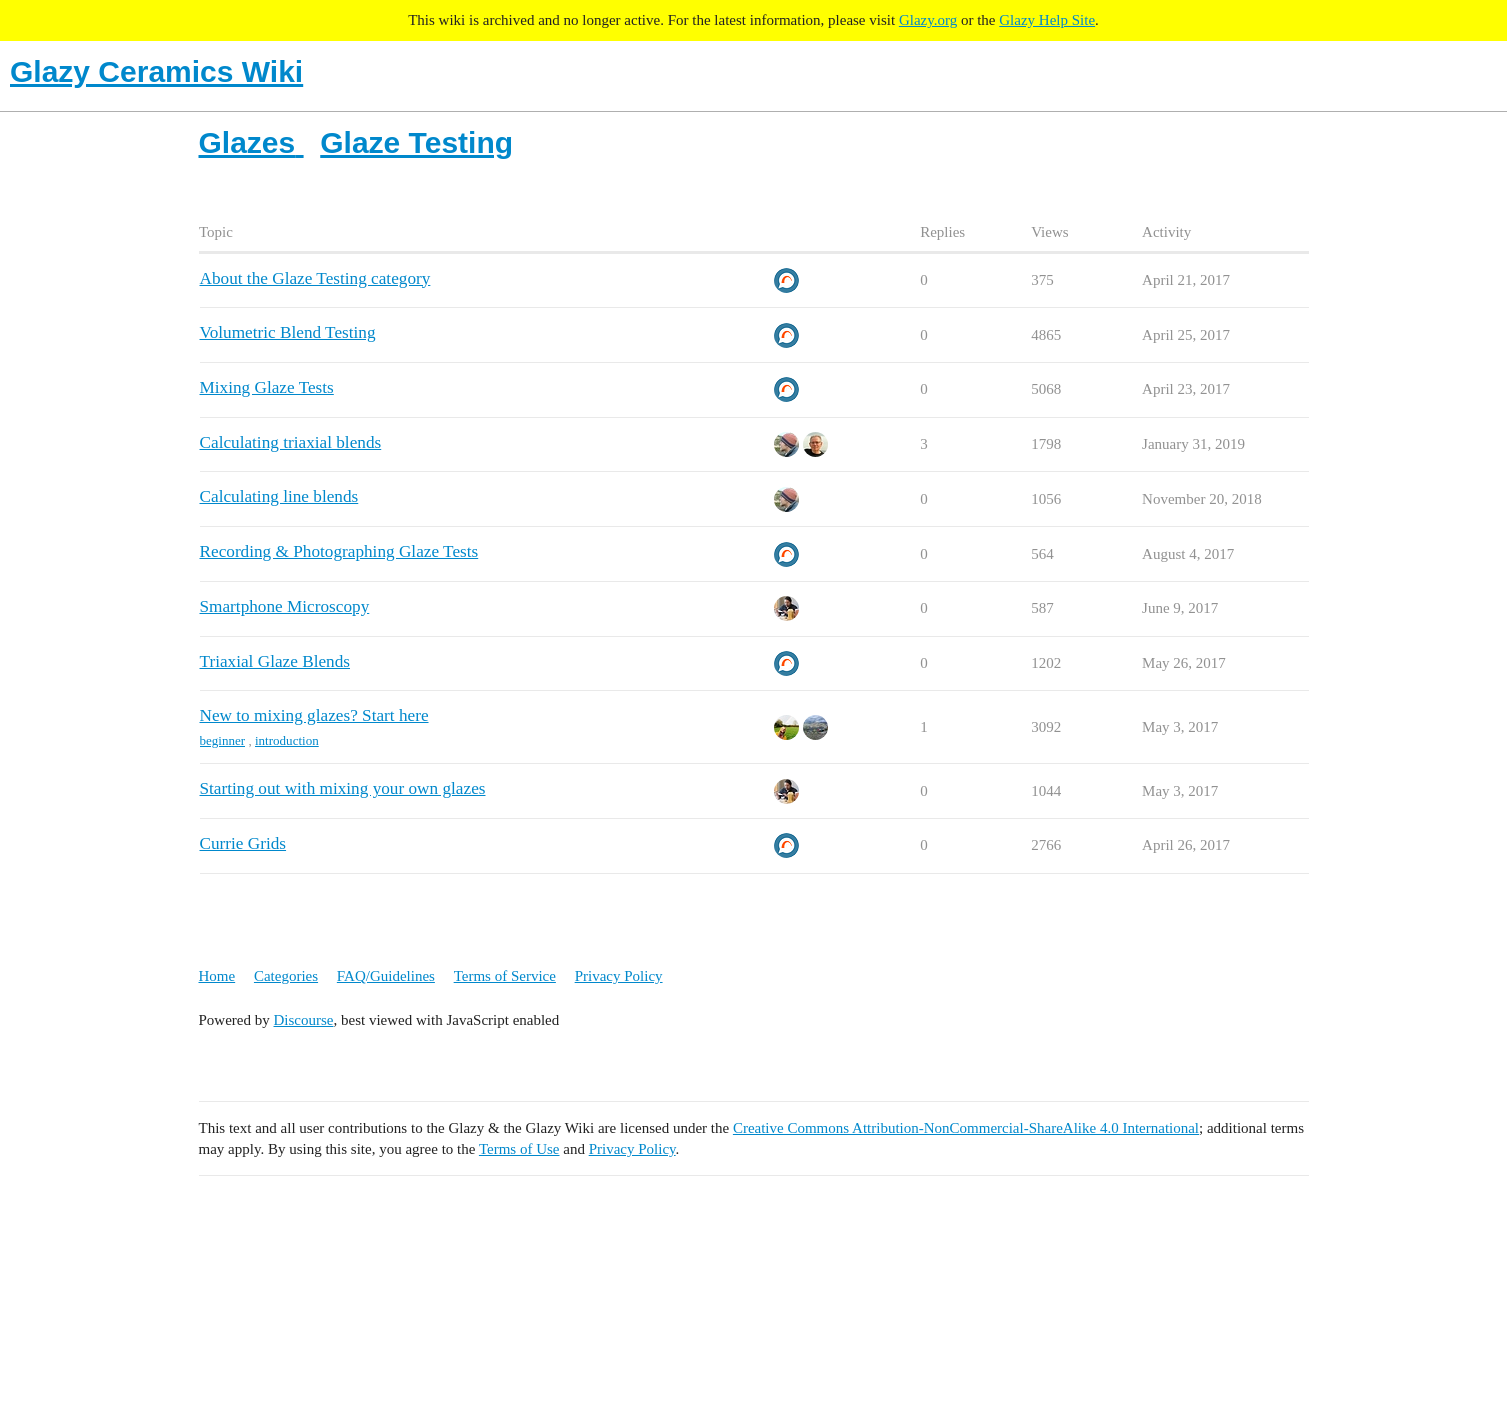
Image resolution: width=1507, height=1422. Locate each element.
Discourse (304, 1020)
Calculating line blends (279, 496)
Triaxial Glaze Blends (275, 661)
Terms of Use (519, 1149)
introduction (287, 740)
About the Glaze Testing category (315, 278)
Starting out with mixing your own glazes (343, 788)
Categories (286, 976)
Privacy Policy (619, 976)
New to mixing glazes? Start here (314, 715)
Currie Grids (243, 843)
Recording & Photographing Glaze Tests (339, 551)
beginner (223, 740)
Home (217, 976)
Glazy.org (928, 20)
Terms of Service (505, 976)
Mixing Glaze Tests (267, 387)
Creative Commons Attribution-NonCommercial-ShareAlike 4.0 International (966, 1128)
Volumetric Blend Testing (288, 332)
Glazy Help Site (1047, 20)
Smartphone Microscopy (285, 606)
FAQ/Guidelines (386, 976)
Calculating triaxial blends (291, 442)
